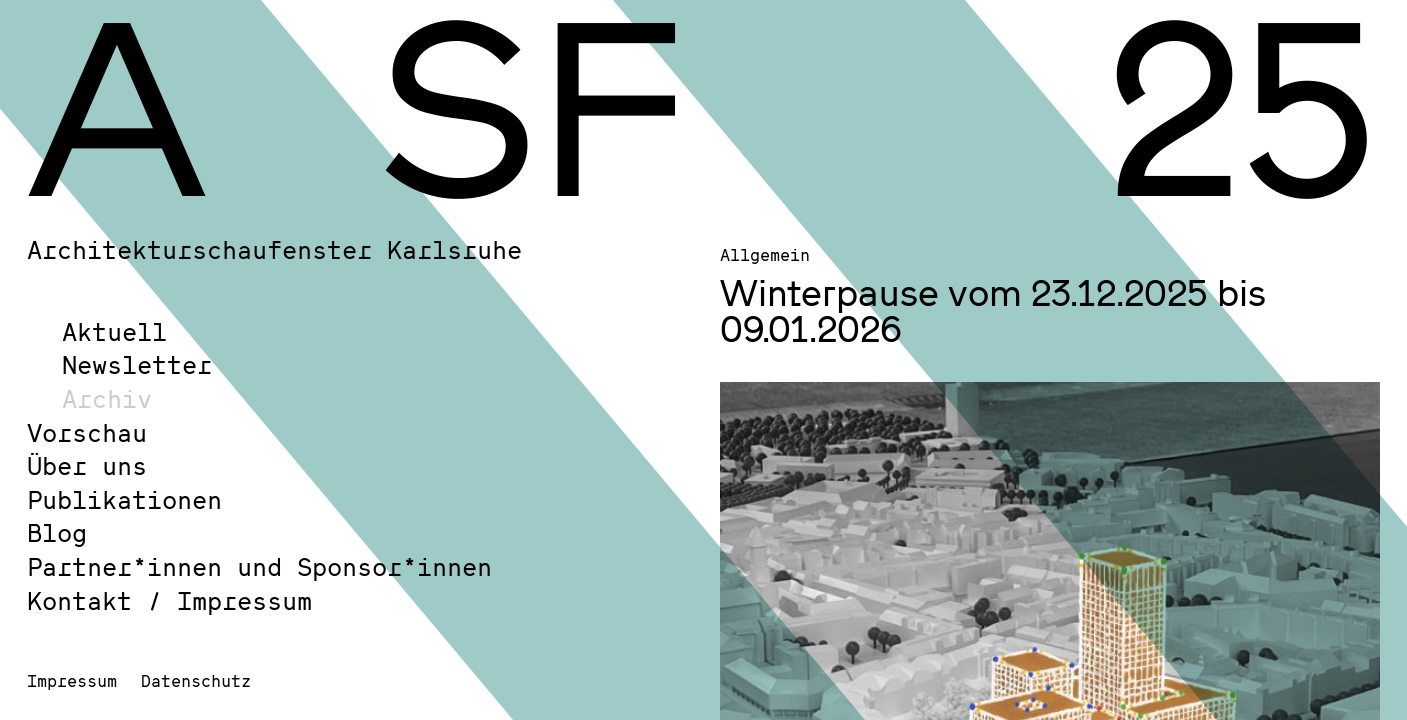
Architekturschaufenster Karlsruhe (274, 249)
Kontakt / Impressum (169, 600)
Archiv (107, 398)
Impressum (72, 680)
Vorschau (87, 432)
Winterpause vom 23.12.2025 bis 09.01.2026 (993, 310)
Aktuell (114, 331)
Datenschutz (196, 680)
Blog (57, 532)
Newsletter (137, 364)
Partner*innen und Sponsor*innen (259, 566)
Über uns (87, 465)
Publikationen (124, 499)
